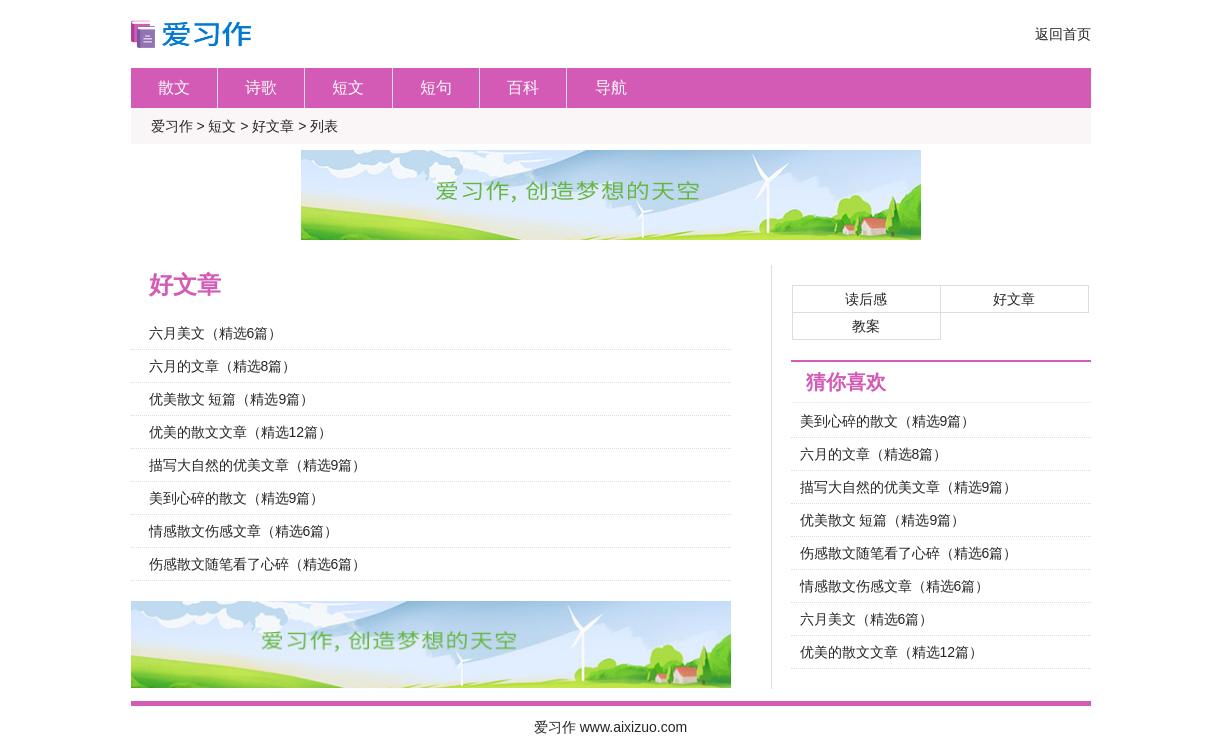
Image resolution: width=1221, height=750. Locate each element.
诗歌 (261, 87)
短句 (436, 87)
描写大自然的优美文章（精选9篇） (258, 465)
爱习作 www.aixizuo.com (610, 727)
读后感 (866, 299)
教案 (866, 326)
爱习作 (172, 126)
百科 (523, 87)
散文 (174, 87)
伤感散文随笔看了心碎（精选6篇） (258, 564)
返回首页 (1063, 34)
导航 (611, 87)
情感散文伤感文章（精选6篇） (244, 531)
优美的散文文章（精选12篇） (241, 432)
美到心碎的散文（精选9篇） (237, 498)
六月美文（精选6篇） (216, 333)
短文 (348, 87)
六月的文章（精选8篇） (223, 366)
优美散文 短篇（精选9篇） (232, 399)
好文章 (273, 126)
